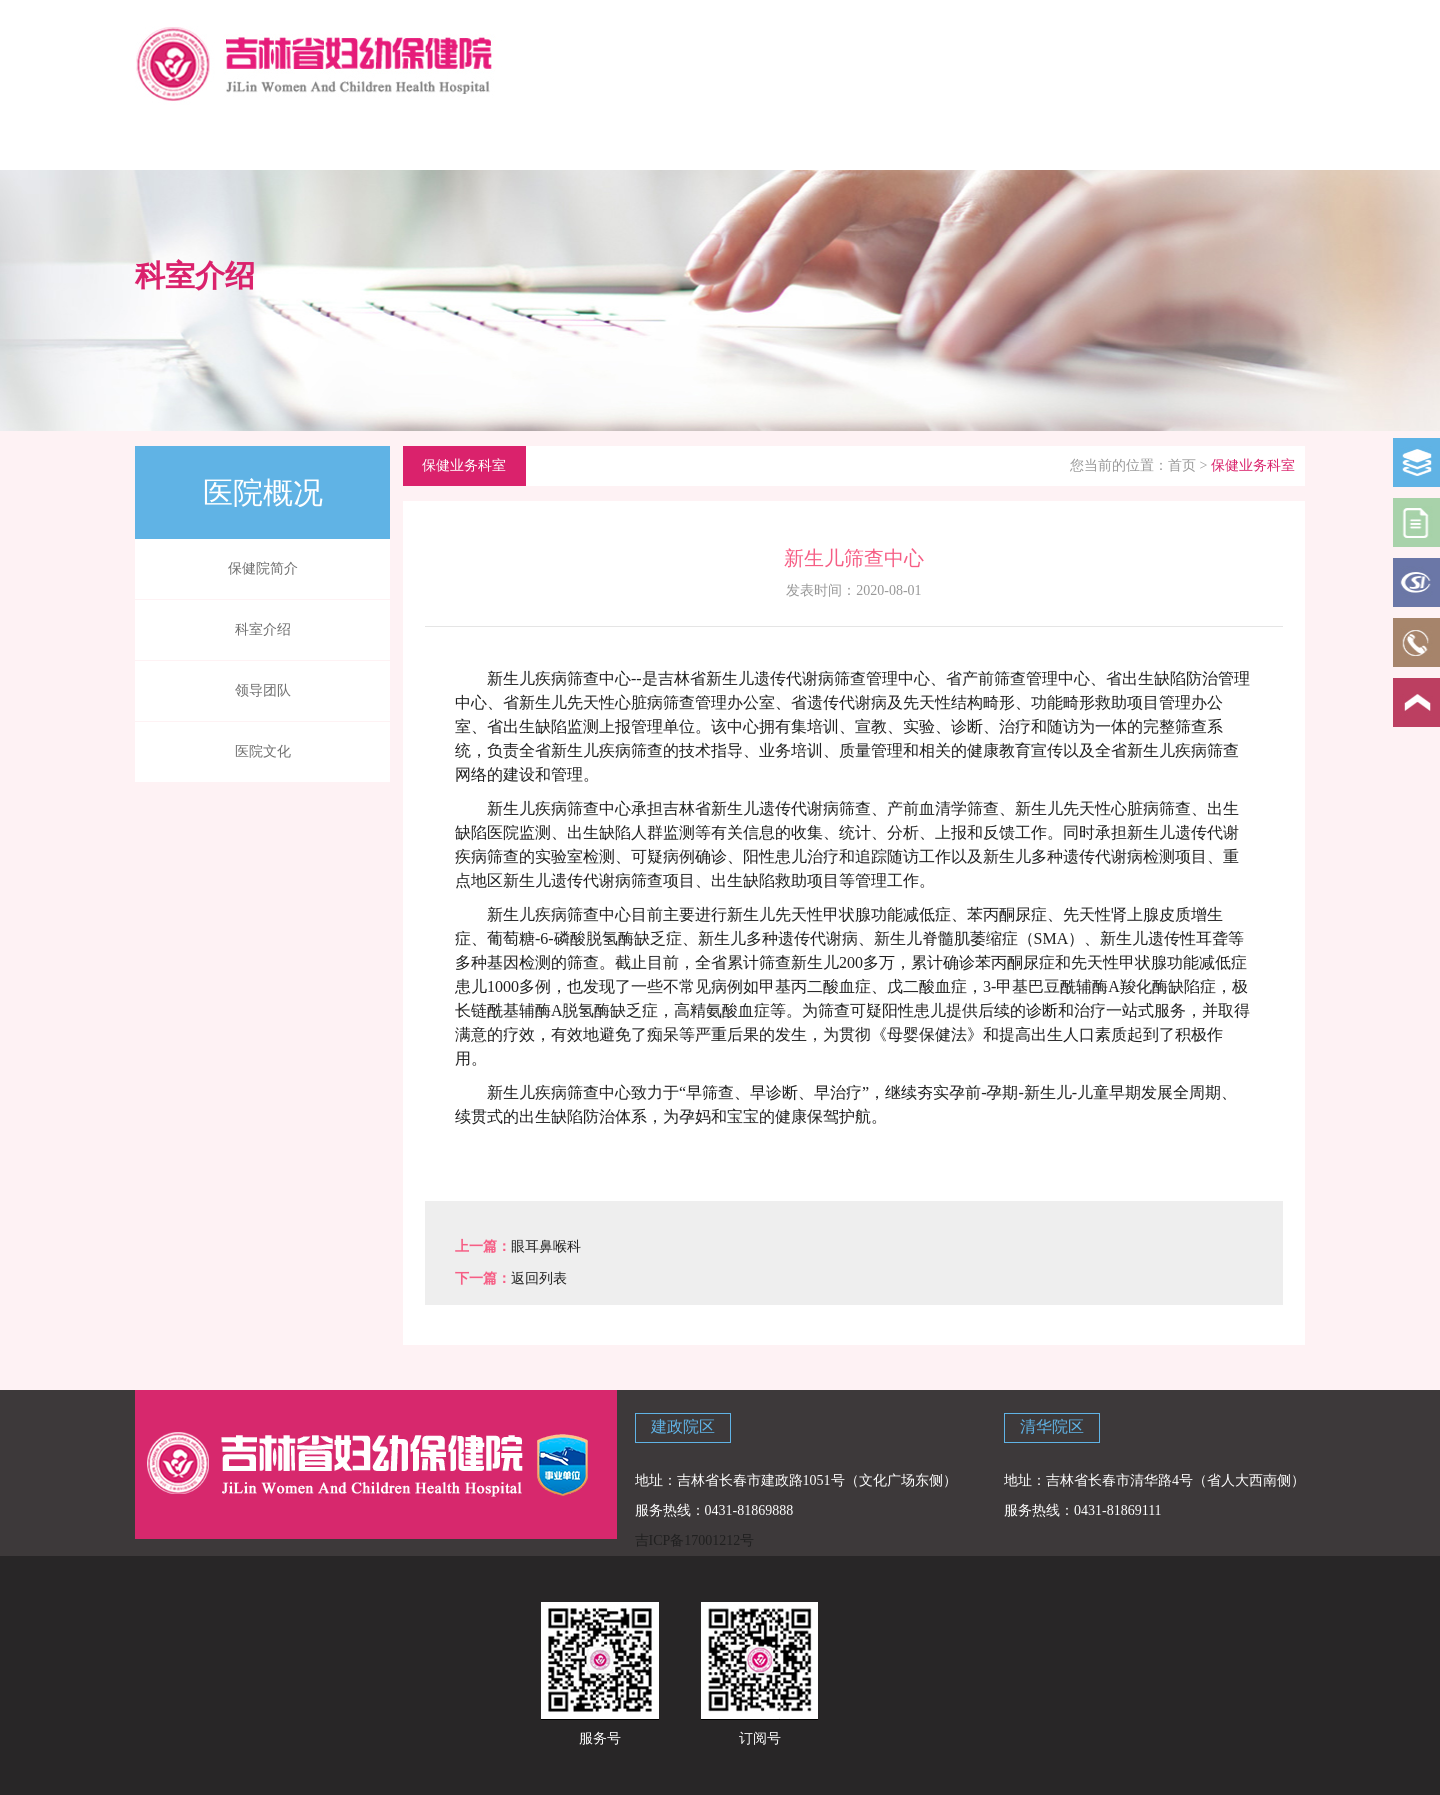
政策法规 (776, 142)
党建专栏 (1010, 142)
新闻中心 (543, 142)
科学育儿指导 (427, 142)
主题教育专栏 (1243, 142)
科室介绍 (263, 629)
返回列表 (539, 1278)
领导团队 (263, 690)
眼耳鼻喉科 (546, 1246)
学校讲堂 (893, 142)
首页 (1182, 465)
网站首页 (193, 142)
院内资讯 (660, 142)
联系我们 (1126, 142)
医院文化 (263, 751)
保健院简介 (263, 568)
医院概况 (310, 142)
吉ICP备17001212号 (695, 1540)
